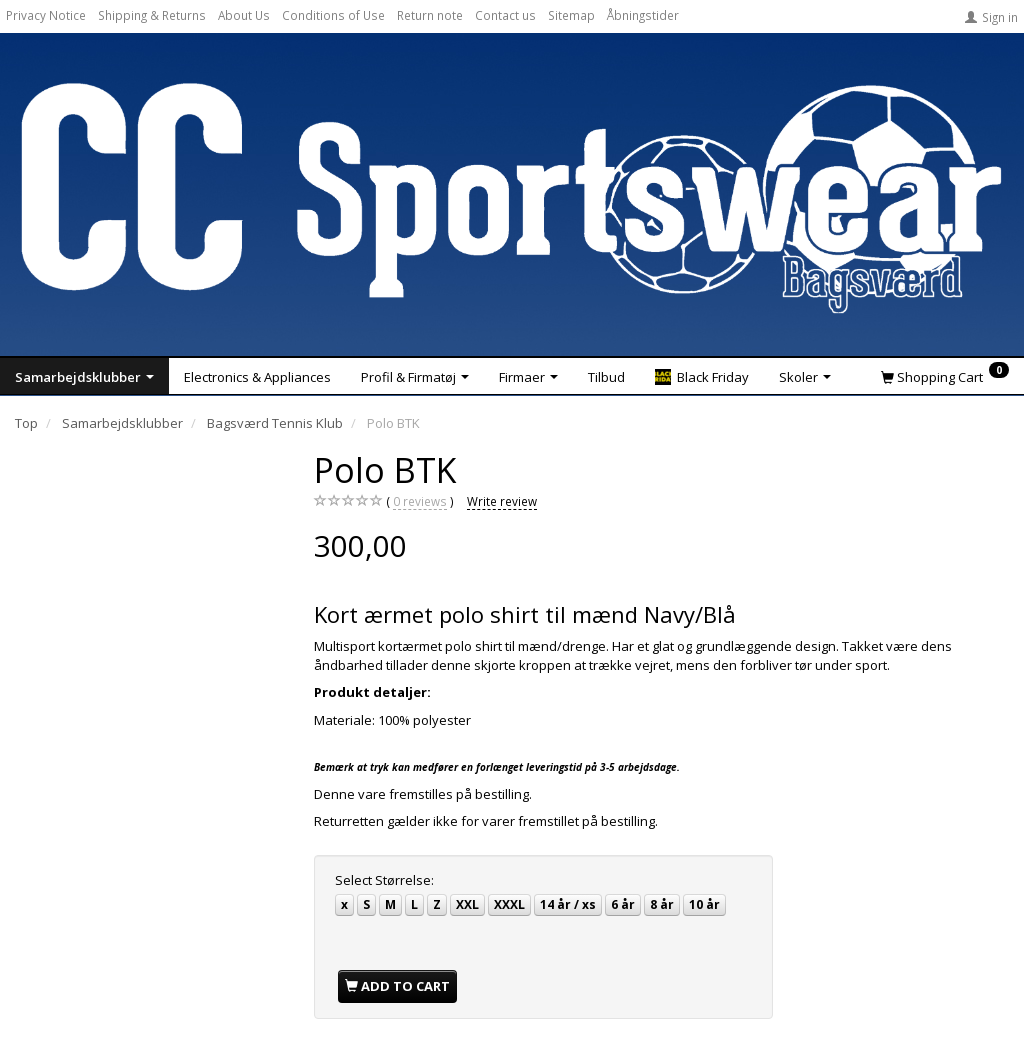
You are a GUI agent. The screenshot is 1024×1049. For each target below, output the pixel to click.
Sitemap (571, 15)
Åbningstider (643, 15)
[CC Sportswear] (512, 198)
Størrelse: (384, 880)
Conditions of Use (333, 15)
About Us (244, 15)
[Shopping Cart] (945, 376)
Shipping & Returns (152, 15)
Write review (502, 501)
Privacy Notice (46, 15)
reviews (420, 501)
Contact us (505, 15)
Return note (430, 15)
